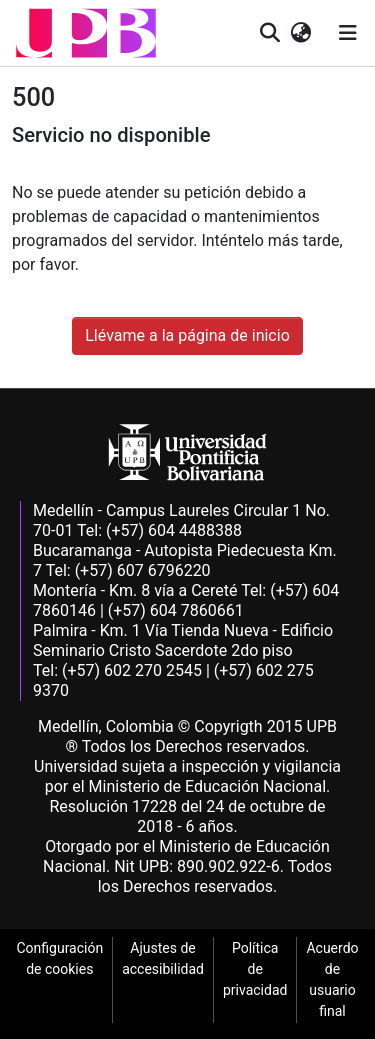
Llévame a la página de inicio (187, 335)
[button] (86, 33)
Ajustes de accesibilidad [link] (163, 958)
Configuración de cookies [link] (59, 958)
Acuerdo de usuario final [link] (332, 979)
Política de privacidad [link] (255, 969)
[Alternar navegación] (348, 33)
